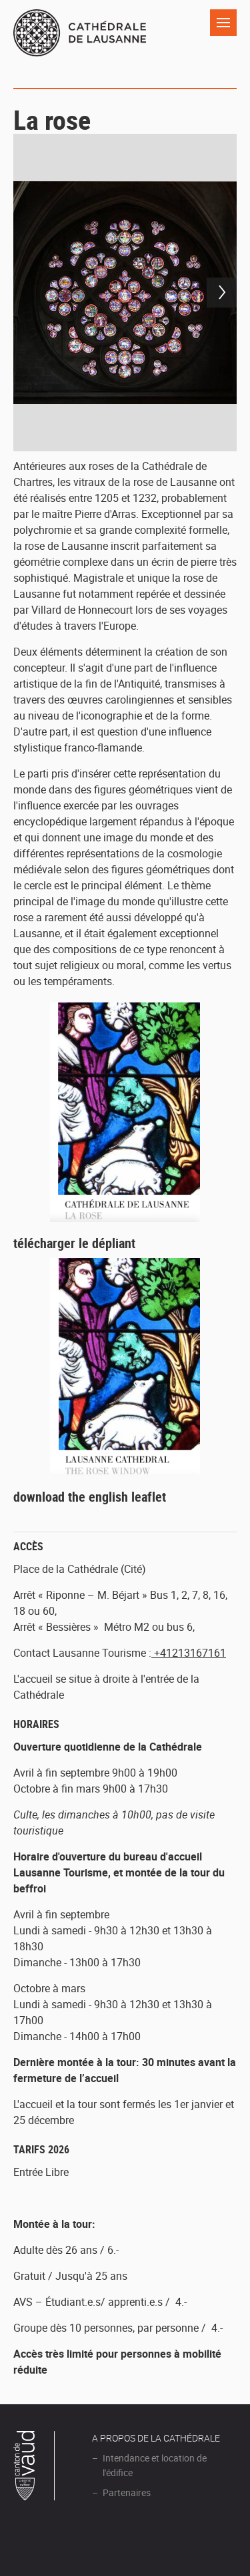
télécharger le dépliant (74, 1243)
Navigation (223, 22)
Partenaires (127, 2492)
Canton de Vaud (34, 2467)
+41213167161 (188, 1652)
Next (222, 293)
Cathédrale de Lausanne (79, 41)
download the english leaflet (89, 1497)
